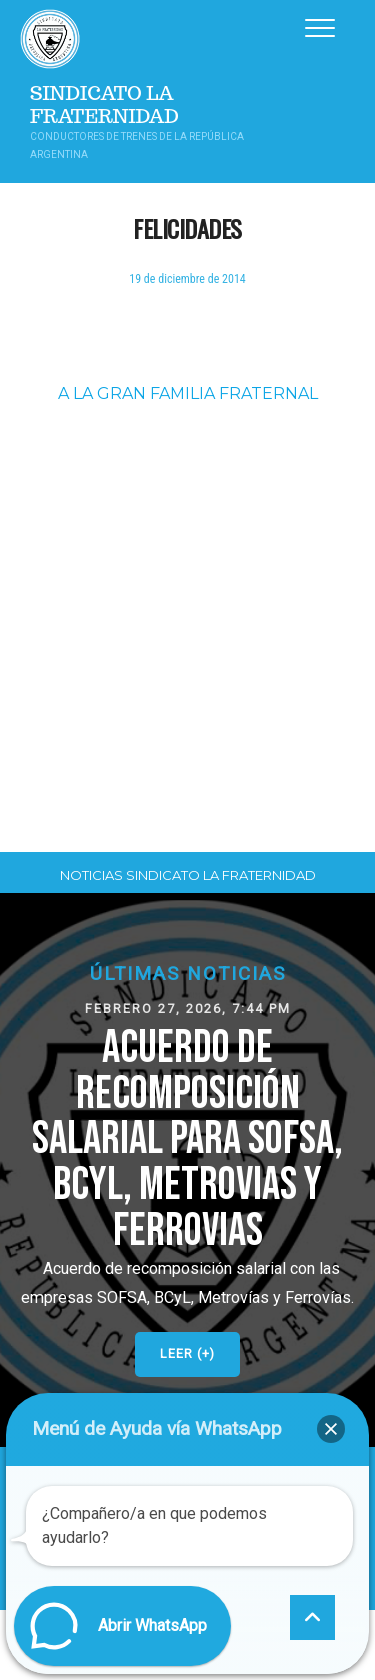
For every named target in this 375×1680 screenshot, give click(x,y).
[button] (187, 1169)
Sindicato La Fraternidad (104, 105)
